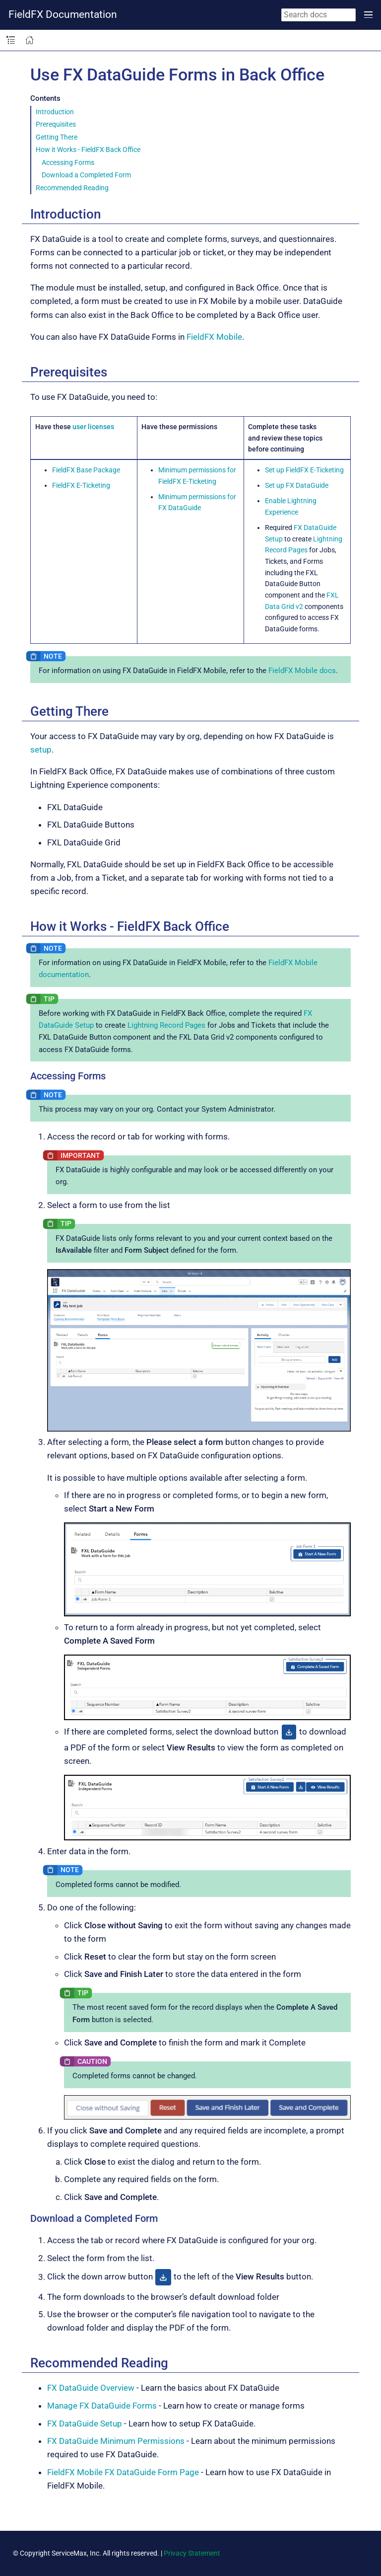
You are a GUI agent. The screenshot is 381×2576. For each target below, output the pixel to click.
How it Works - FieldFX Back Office (88, 149)
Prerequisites (56, 124)
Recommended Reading (72, 188)
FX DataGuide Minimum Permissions (116, 2441)
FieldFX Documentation (62, 14)
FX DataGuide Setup (84, 2423)
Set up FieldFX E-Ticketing (304, 470)
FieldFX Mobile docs (302, 670)
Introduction (55, 112)
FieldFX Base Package (86, 470)
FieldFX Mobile (214, 337)
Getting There (56, 137)
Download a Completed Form (86, 175)
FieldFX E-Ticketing (81, 485)
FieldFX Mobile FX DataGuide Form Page (123, 2472)
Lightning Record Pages (166, 1025)
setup (41, 750)
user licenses (93, 427)
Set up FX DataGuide (296, 485)
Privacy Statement (192, 2553)
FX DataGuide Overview (90, 2388)
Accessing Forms (68, 162)
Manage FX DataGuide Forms (102, 2406)
